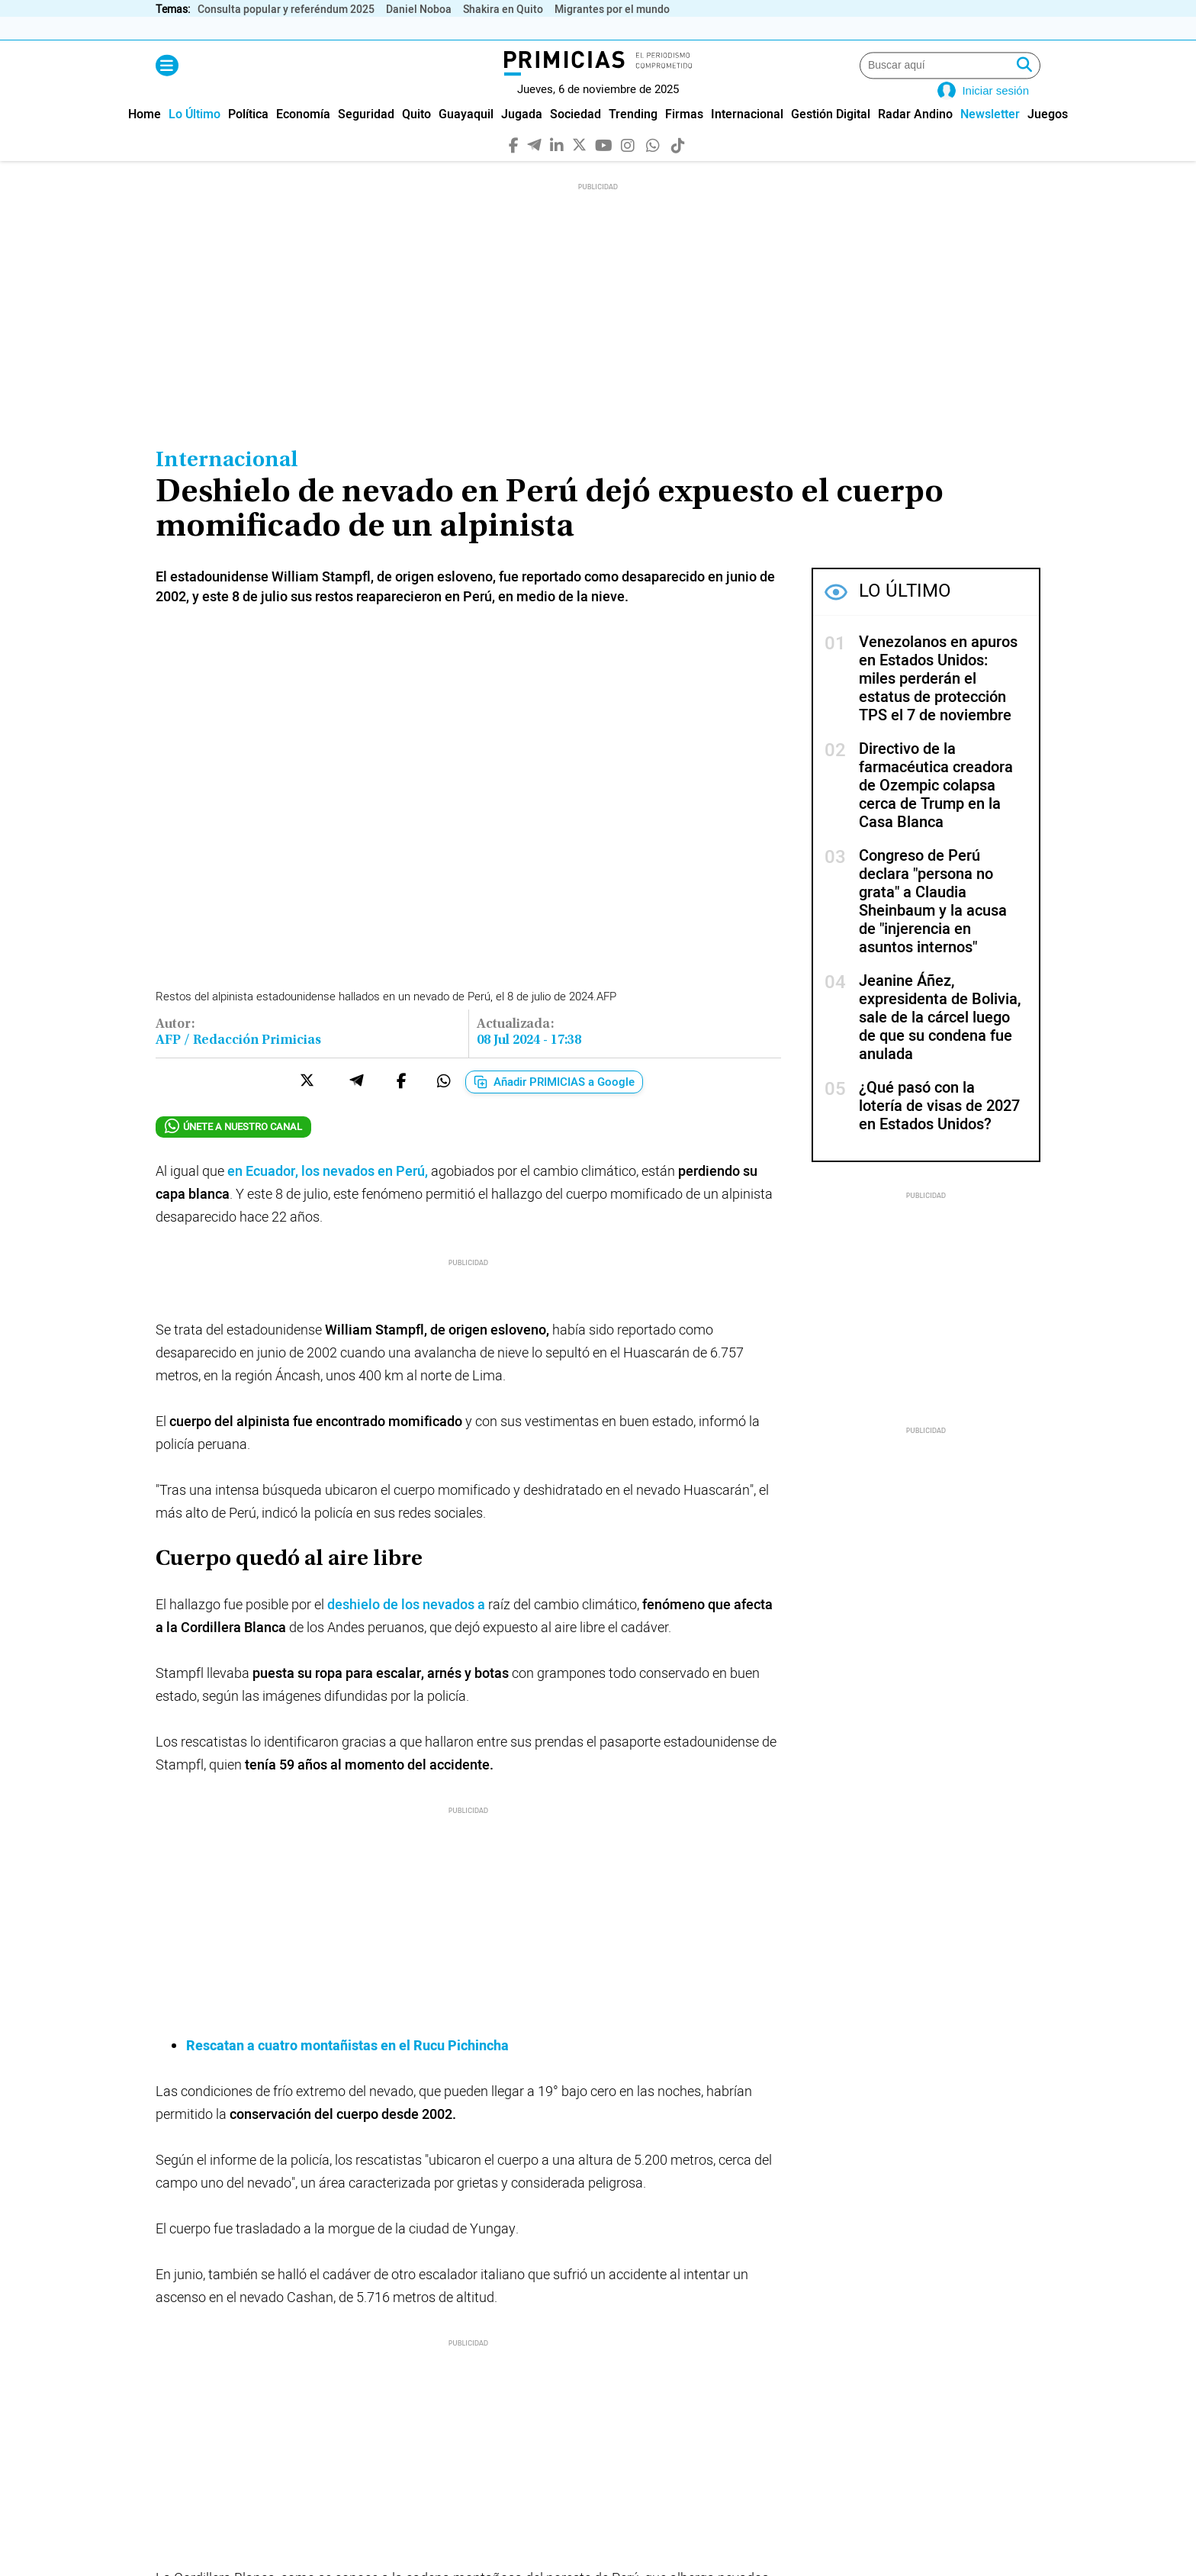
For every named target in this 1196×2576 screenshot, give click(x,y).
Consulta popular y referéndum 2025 (286, 10)
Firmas (684, 137)
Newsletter (990, 137)
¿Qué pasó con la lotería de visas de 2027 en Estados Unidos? (939, 1129)
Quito (416, 137)
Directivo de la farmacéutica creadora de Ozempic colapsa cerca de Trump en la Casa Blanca (936, 808)
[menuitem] (144, 137)
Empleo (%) (606, 28)
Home (144, 137)
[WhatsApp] (653, 167)
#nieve (526, 2291)
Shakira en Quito (503, 10)
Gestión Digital (830, 137)
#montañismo (379, 2291)
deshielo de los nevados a (406, 1628)
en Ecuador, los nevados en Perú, (327, 1194)
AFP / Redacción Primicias (238, 1064)
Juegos (1047, 137)
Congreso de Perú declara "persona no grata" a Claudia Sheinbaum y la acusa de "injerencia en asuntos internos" (933, 924)
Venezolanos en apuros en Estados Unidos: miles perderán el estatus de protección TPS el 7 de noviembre (938, 701)
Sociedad (575, 137)
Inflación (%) (260, 28)
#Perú (181, 2291)
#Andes (461, 2291)
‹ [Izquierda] (1015, 28)
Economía (303, 137)
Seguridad (366, 137)
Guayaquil (466, 137)
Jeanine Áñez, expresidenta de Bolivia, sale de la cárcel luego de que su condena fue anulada (940, 1040)
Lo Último (194, 137)
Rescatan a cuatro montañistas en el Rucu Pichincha (347, 1878)
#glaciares (597, 2291)
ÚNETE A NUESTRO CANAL (233, 1149)
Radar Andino (915, 137)
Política (248, 137)
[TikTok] (678, 167)
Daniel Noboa (419, 10)
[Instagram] (628, 167)
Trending (633, 137)
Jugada (521, 137)
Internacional (747, 137)
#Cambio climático (271, 2291)
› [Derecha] (1032, 28)
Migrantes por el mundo (612, 10)
